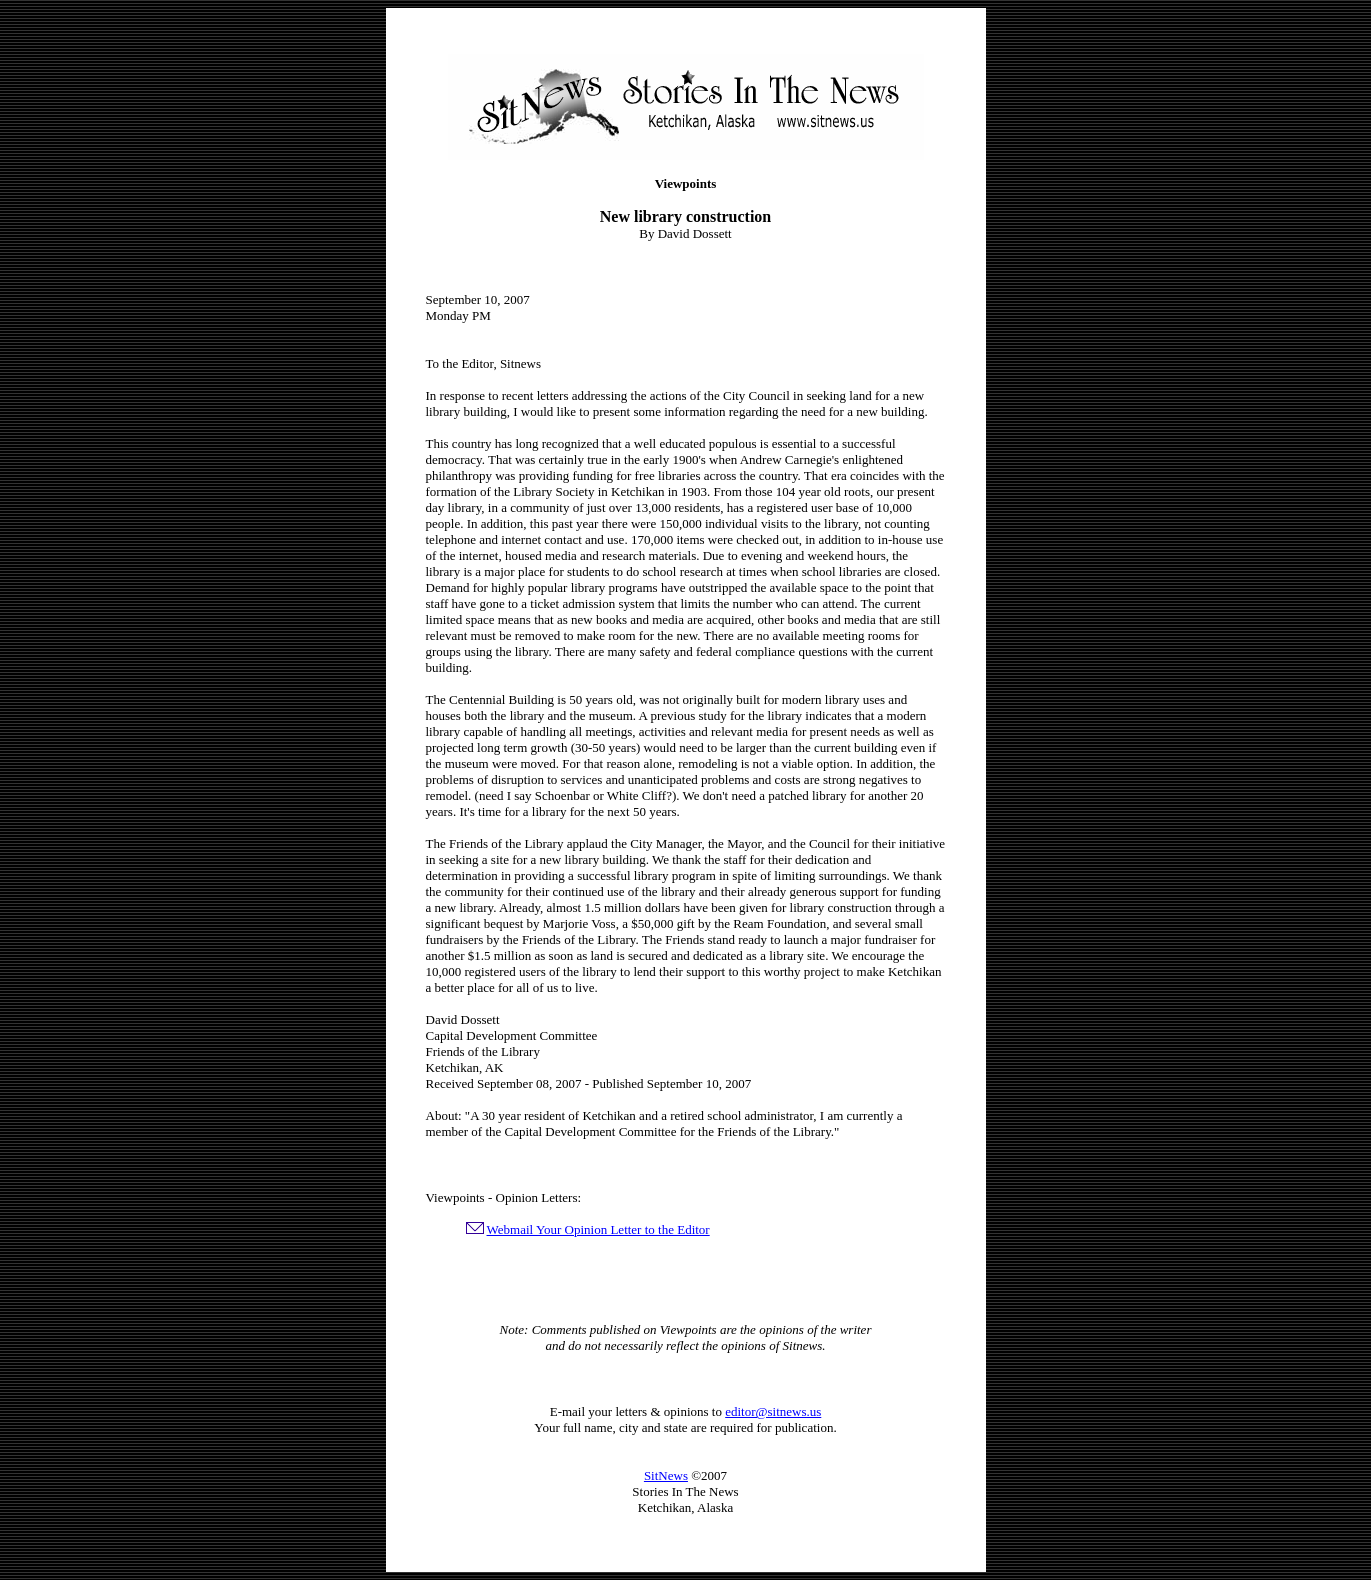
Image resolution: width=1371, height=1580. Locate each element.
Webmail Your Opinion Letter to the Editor (598, 1229)
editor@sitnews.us (773, 1411)
